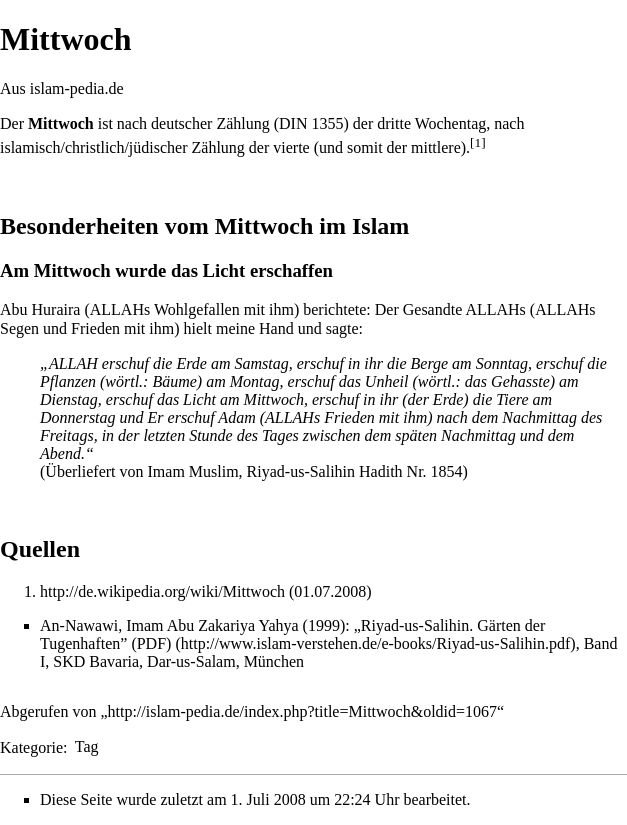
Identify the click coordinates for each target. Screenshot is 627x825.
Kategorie (31, 746)
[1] (478, 142)
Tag (87, 746)
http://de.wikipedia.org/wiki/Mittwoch (162, 591)
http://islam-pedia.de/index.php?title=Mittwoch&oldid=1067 (303, 711)
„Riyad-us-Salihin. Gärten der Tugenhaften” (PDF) (292, 634)
